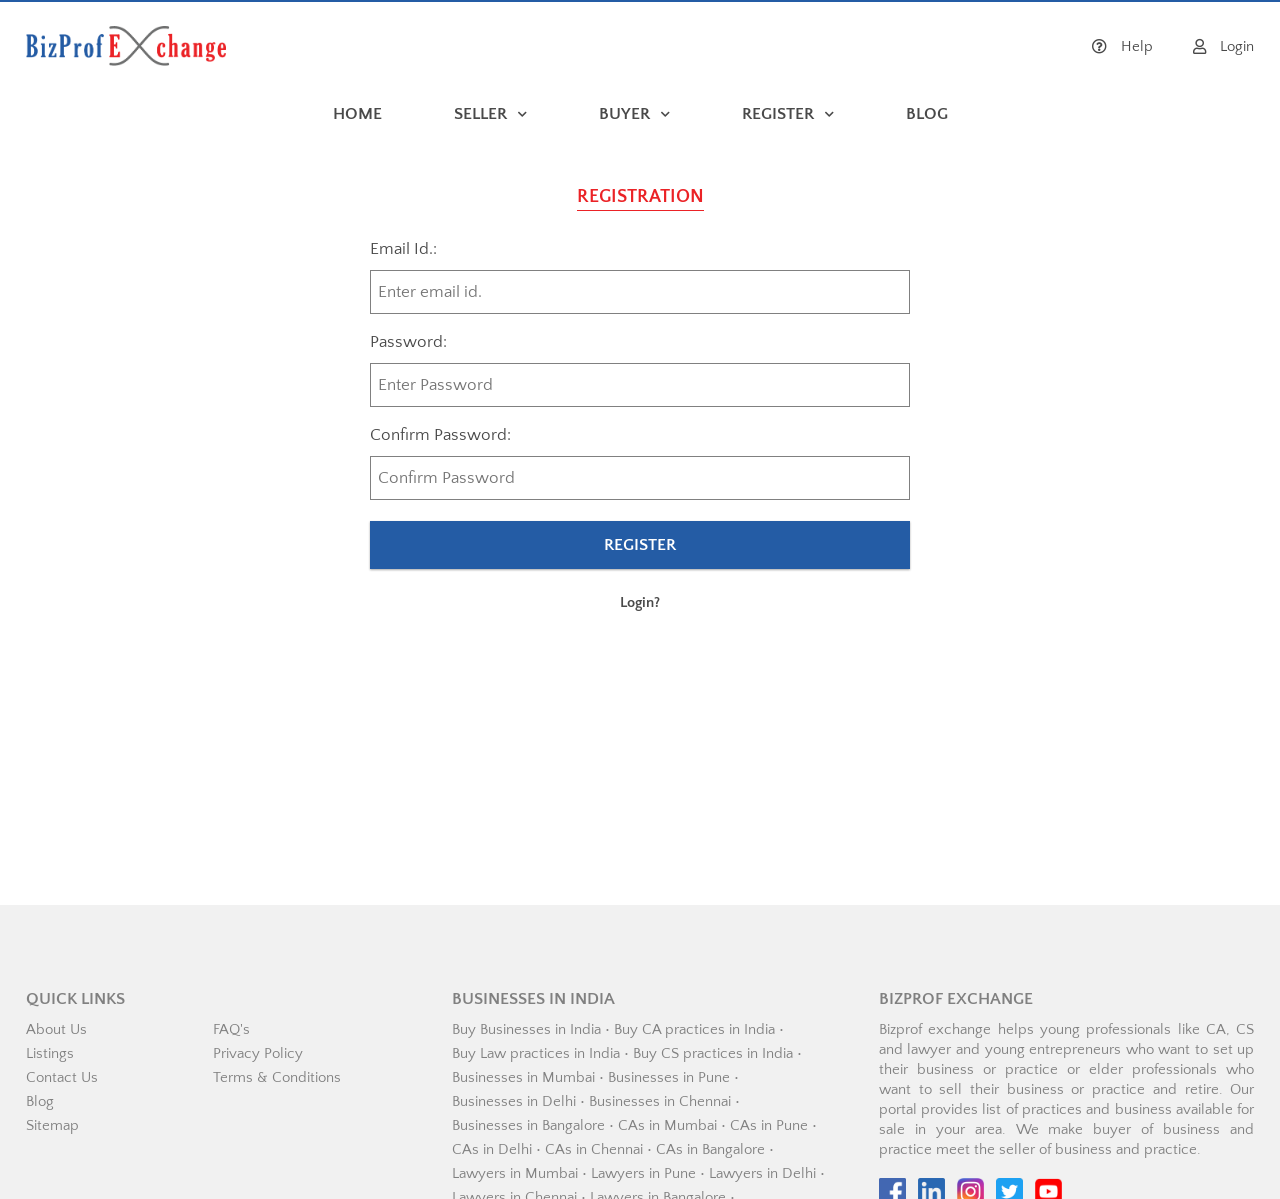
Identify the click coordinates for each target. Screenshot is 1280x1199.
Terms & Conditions (277, 1077)
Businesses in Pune (669, 1077)
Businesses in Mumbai (523, 1077)
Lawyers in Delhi (762, 1173)
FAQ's (231, 1029)
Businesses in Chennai (660, 1101)
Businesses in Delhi (514, 1101)
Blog (40, 1101)
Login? (640, 602)
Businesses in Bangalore (528, 1125)
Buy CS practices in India (713, 1053)
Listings (50, 1053)
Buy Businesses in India (526, 1029)
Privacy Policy (258, 1053)
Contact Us (62, 1077)
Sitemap (52, 1125)
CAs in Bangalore (710, 1149)
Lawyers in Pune (643, 1173)
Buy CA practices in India (694, 1029)
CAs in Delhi (492, 1149)
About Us (56, 1029)
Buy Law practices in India (536, 1053)
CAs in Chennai (594, 1149)
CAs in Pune (769, 1125)
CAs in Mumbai (667, 1125)
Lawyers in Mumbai (515, 1173)
